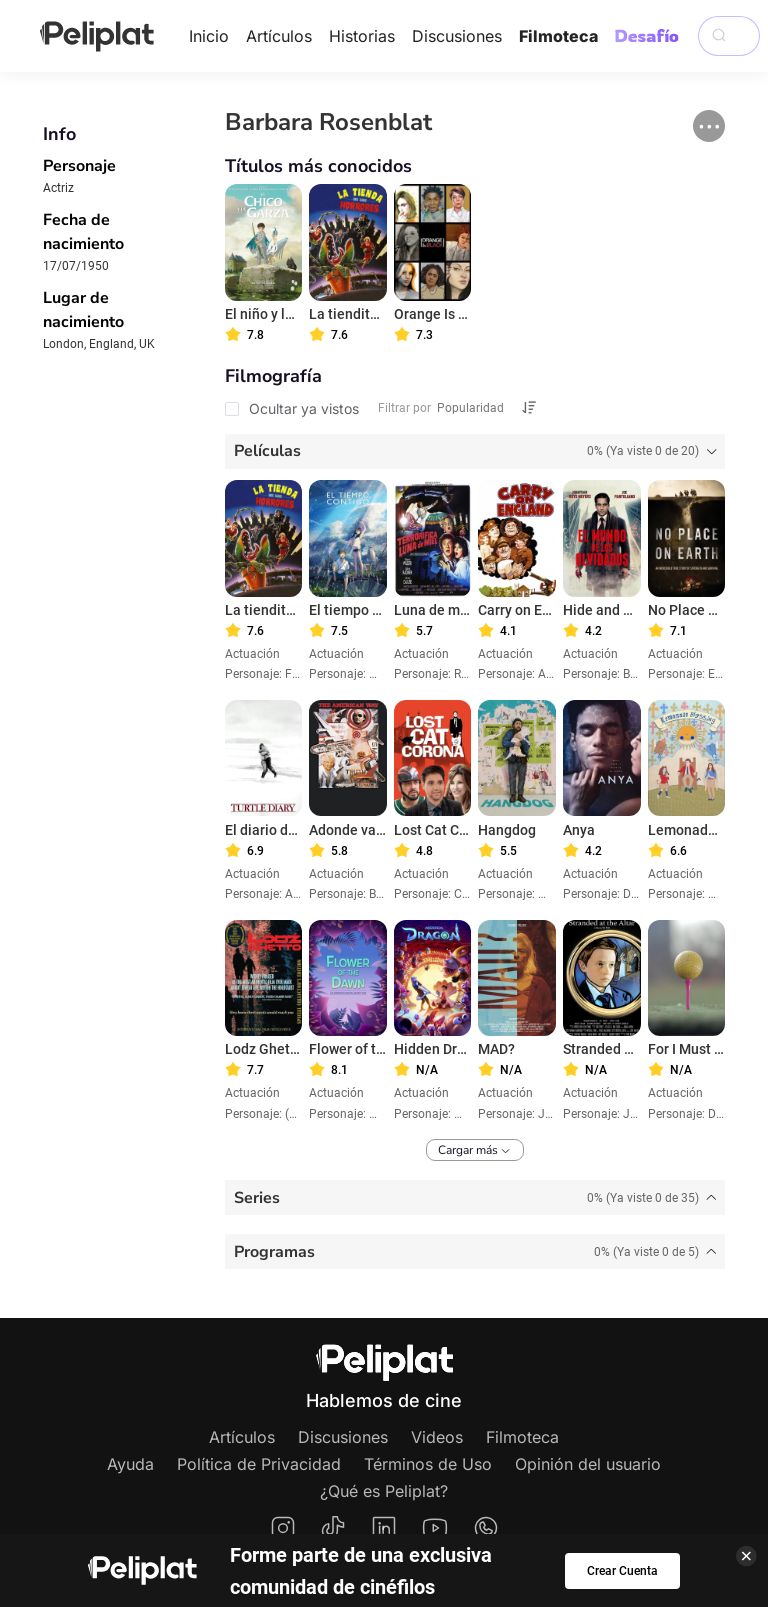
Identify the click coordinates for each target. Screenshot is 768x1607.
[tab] (475, 451)
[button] (709, 126)
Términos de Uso (428, 1464)
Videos (437, 1437)
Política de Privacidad (259, 1464)
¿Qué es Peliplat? (384, 1491)
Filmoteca (558, 36)
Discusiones (457, 36)
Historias (362, 36)
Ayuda (130, 1464)
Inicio (209, 36)
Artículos (279, 36)
